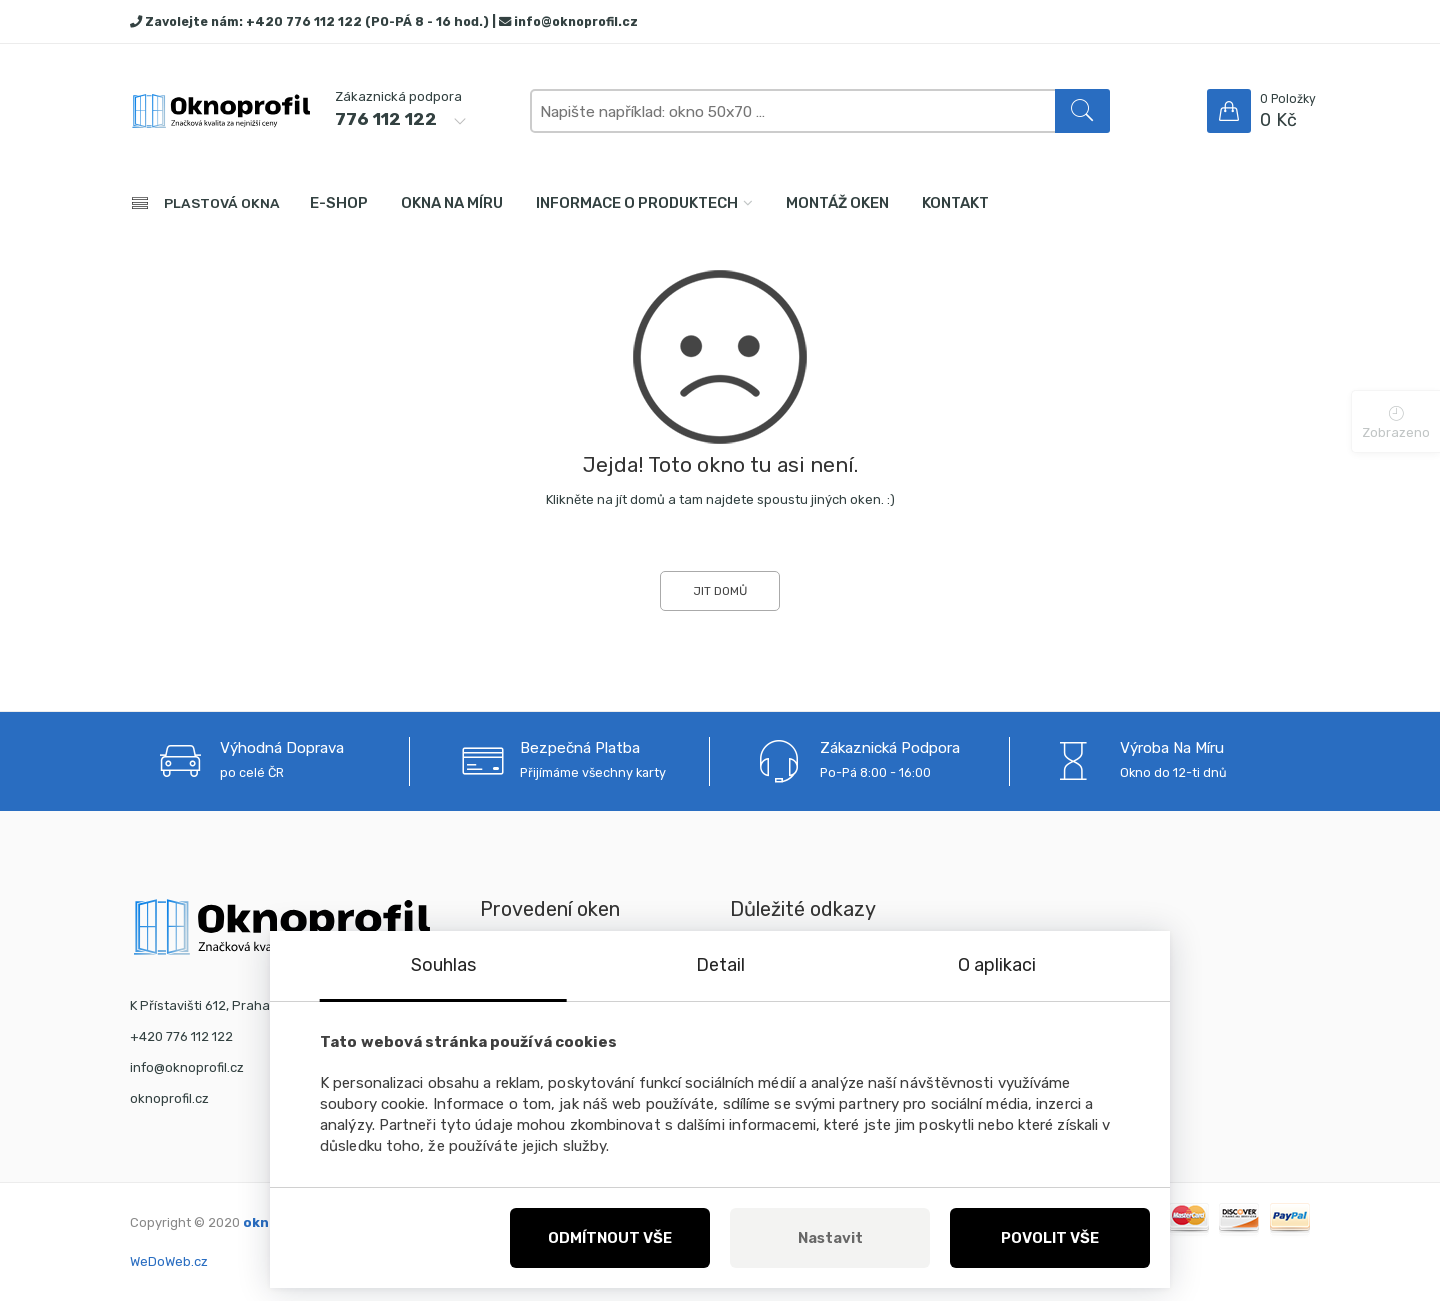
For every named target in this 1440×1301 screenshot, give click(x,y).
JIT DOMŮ (720, 591)
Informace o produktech (637, 203)
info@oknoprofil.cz (576, 21)
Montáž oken (837, 203)
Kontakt (955, 203)
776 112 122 (386, 119)
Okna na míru (452, 203)
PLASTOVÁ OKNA (222, 203)
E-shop (339, 203)
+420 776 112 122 (304, 21)
